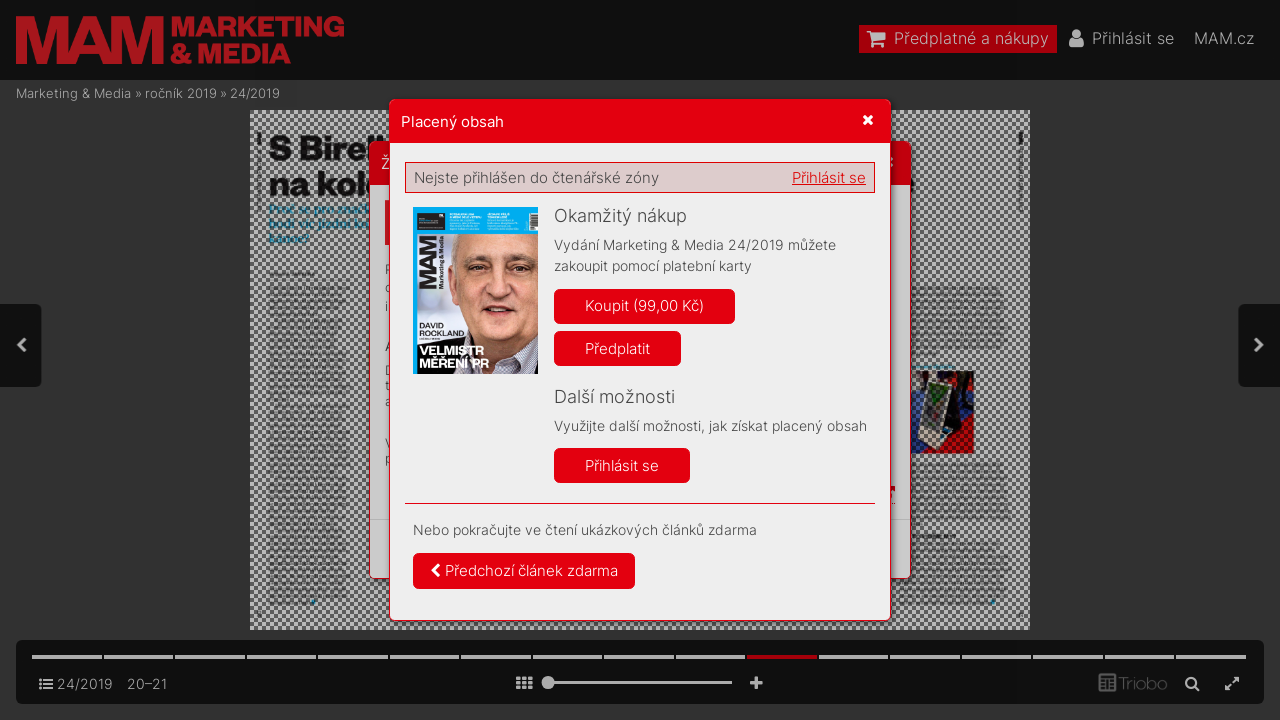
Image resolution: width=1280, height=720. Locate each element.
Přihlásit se (829, 177)
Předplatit (617, 348)
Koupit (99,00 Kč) (644, 305)
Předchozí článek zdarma (524, 570)
